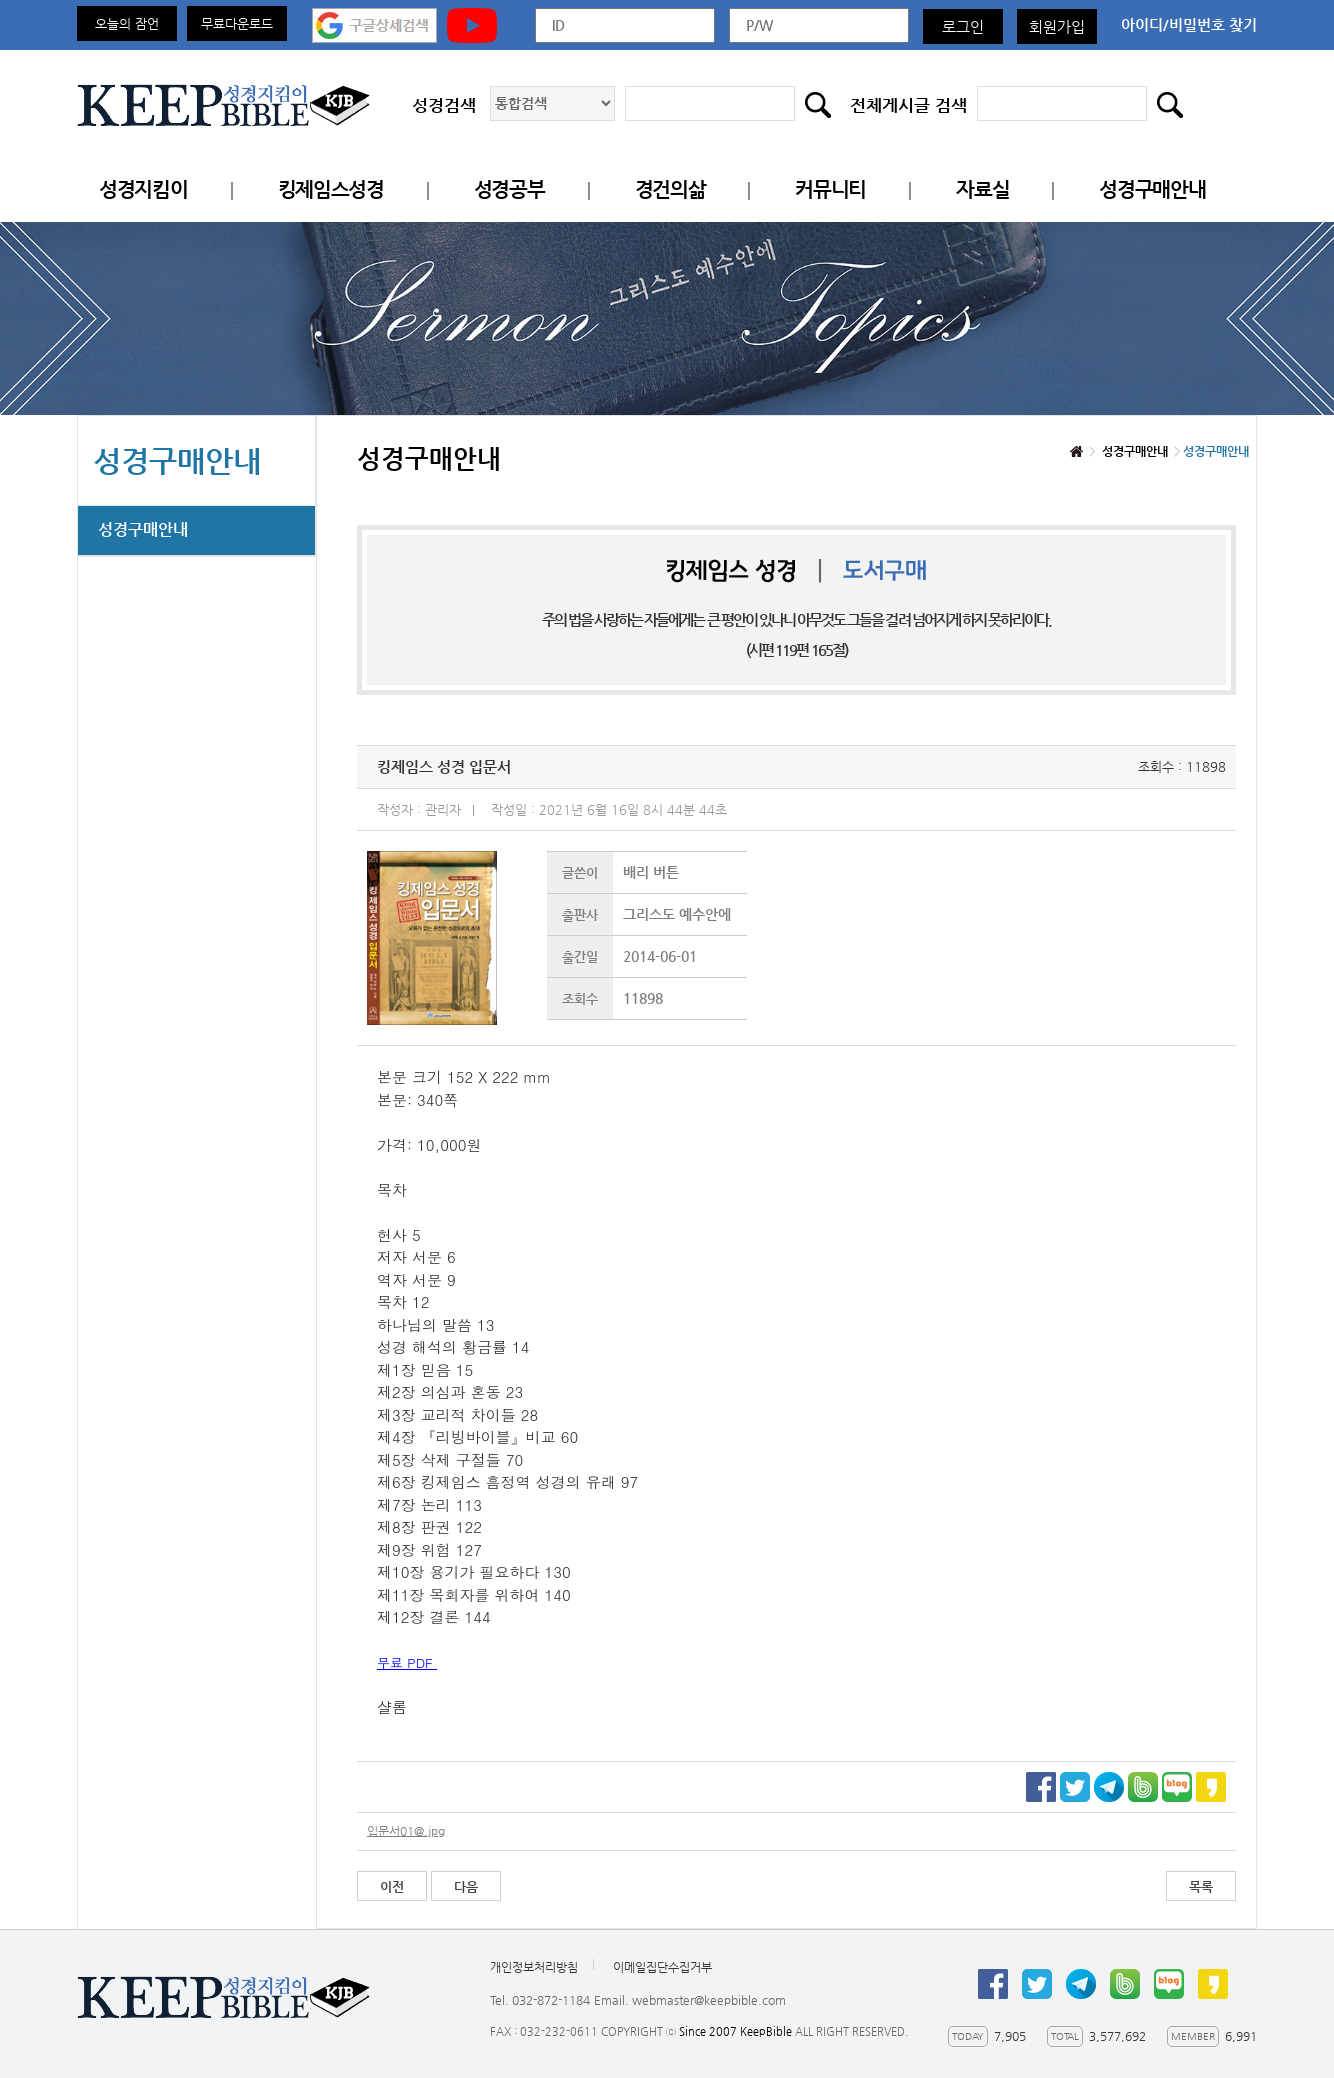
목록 (1201, 1886)
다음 (466, 1886)
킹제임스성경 (331, 189)
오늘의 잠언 (127, 23)
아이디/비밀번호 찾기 (1189, 24)
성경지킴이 (143, 189)
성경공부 (509, 189)
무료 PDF (407, 1662)
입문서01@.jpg (406, 1831)
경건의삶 (670, 189)
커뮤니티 (830, 189)
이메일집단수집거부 (662, 1967)
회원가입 (1057, 26)
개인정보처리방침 (534, 1967)
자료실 (982, 189)
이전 (392, 1886)
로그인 (963, 26)
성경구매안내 (1152, 189)
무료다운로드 (237, 23)
